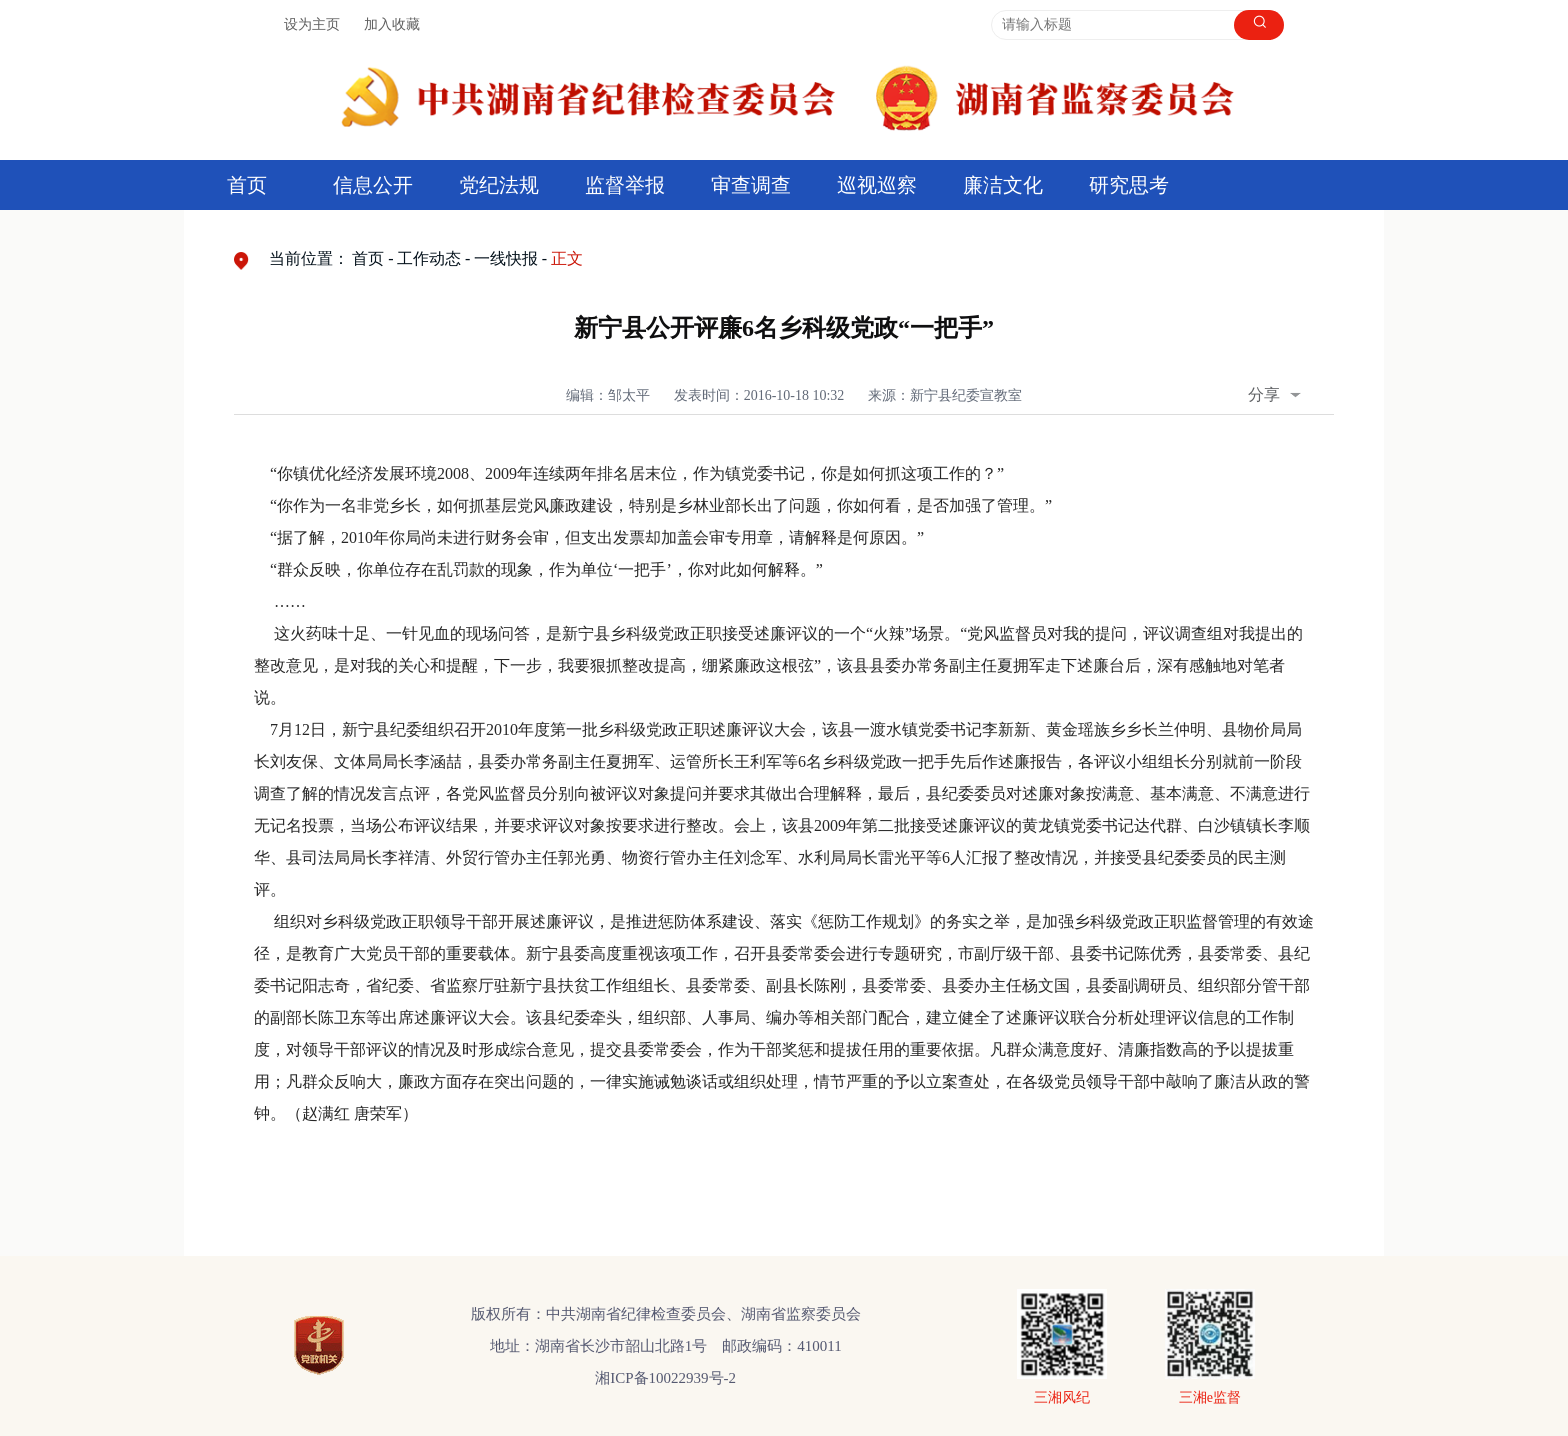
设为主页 (312, 24)
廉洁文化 (1003, 185)
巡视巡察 (877, 185)
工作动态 (429, 258)
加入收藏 (392, 24)
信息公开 (373, 185)
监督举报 (625, 185)
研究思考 (1129, 185)
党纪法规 (499, 185)
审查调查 (751, 185)
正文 (567, 258)
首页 (247, 185)
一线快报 (506, 258)
